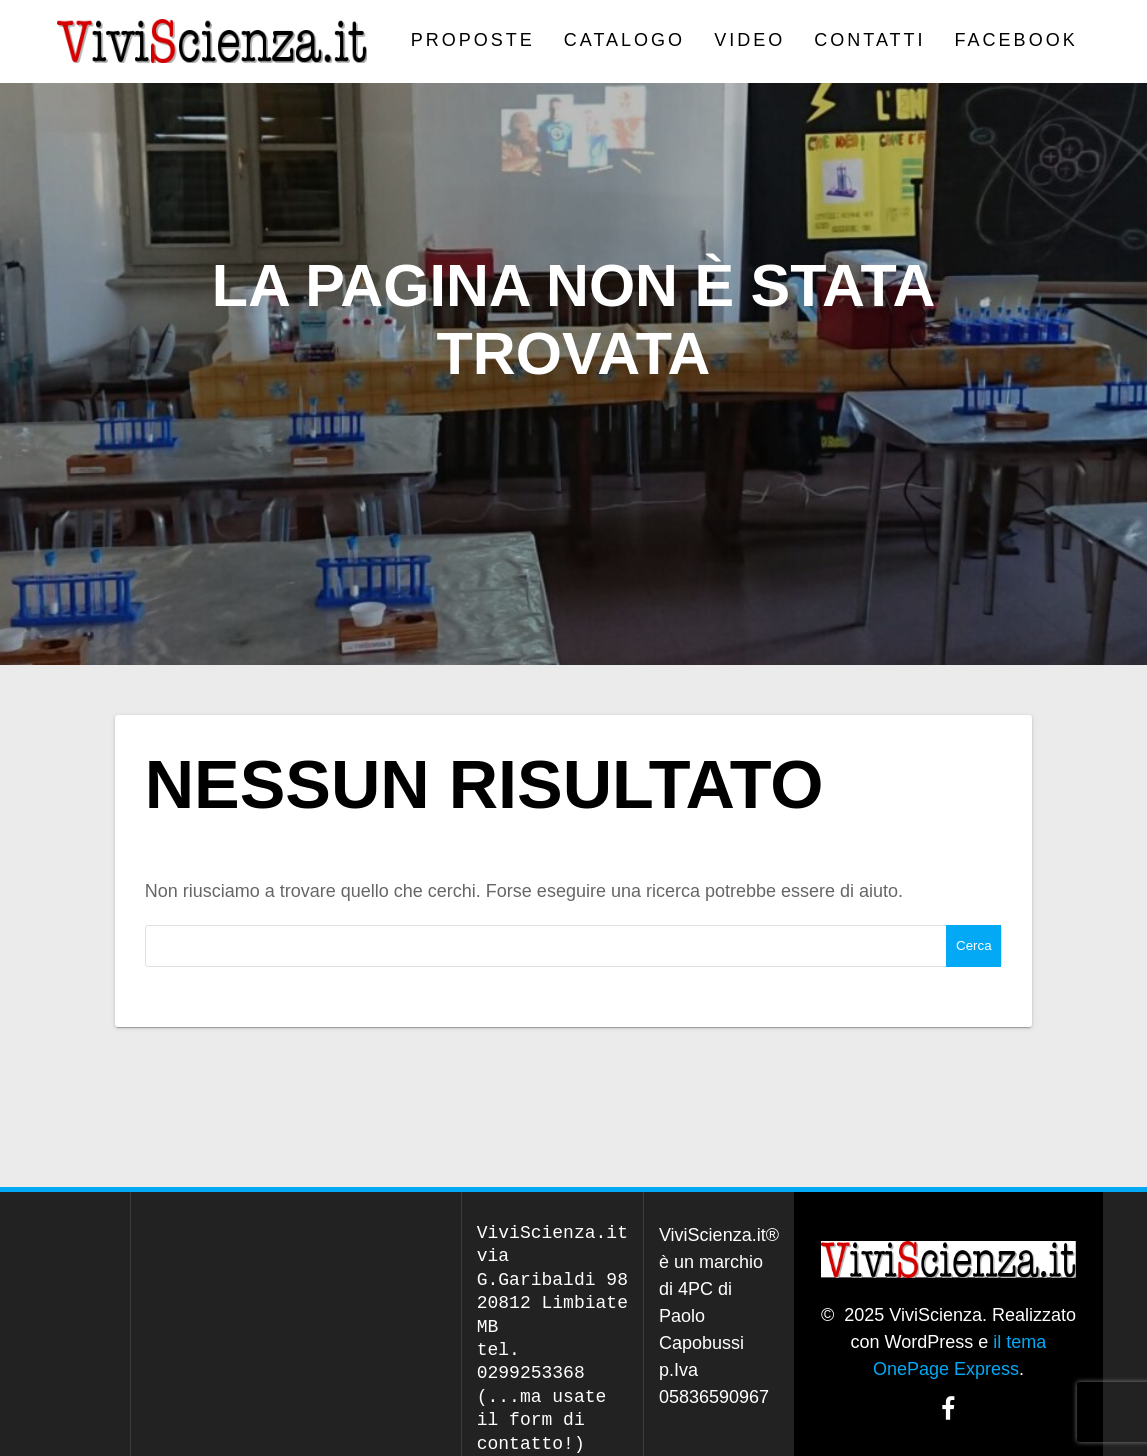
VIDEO (749, 40)
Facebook (1016, 40)
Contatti (869, 40)
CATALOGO (624, 40)
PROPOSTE (473, 40)
